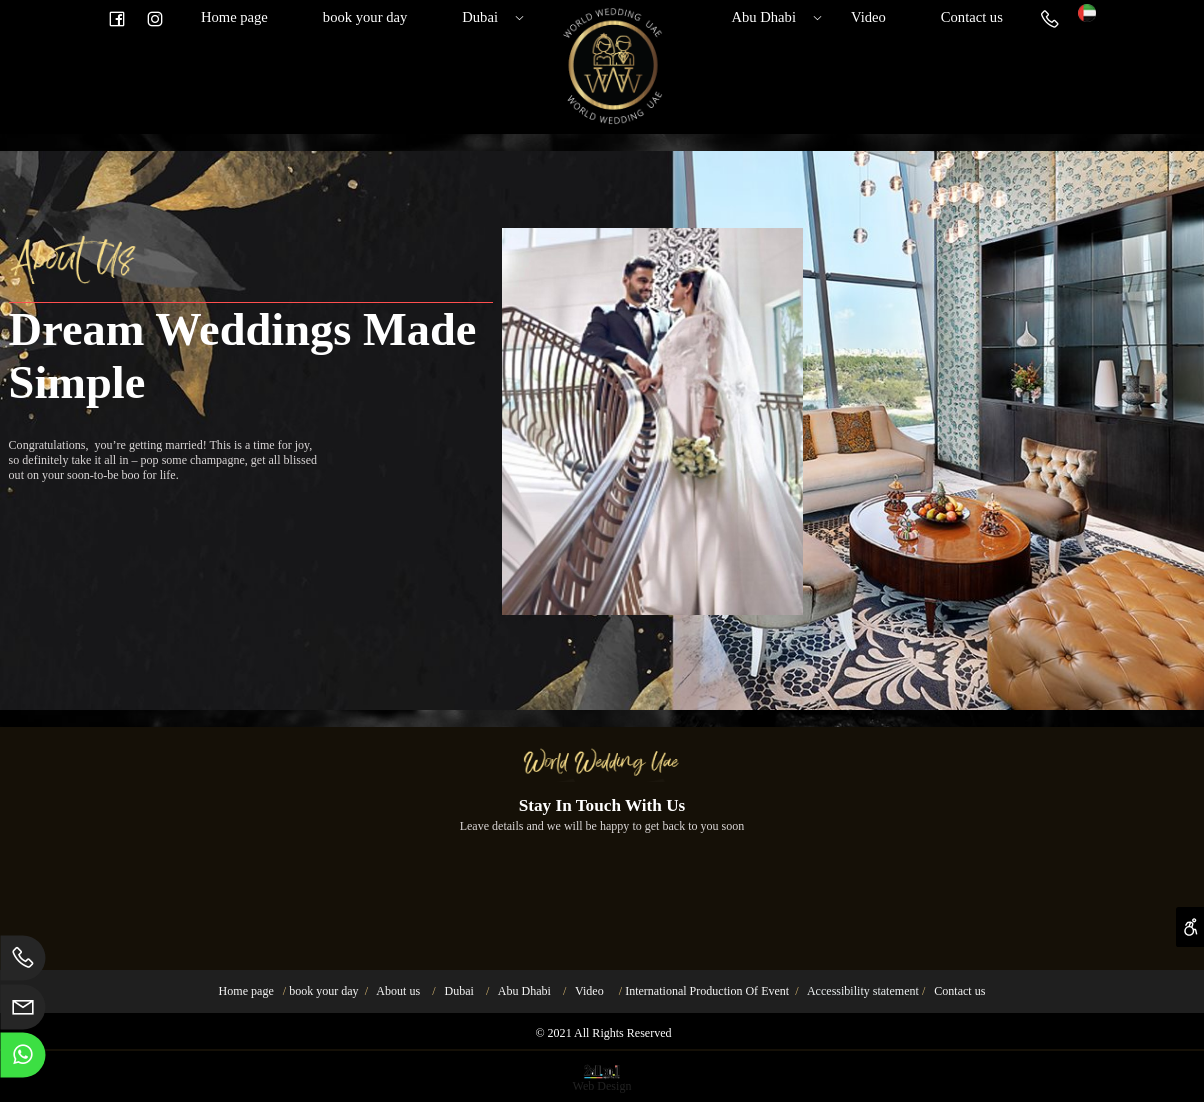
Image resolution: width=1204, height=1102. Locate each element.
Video (868, 17)
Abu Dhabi (772, 17)
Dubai (488, 17)
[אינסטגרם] (154, 17)
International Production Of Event (707, 991)
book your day (365, 17)
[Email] (23, 1011)
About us (398, 991)
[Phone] (1049, 17)
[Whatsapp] (23, 1059)
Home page (234, 17)
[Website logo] (1086, 11)
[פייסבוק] (116, 17)
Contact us (972, 17)
